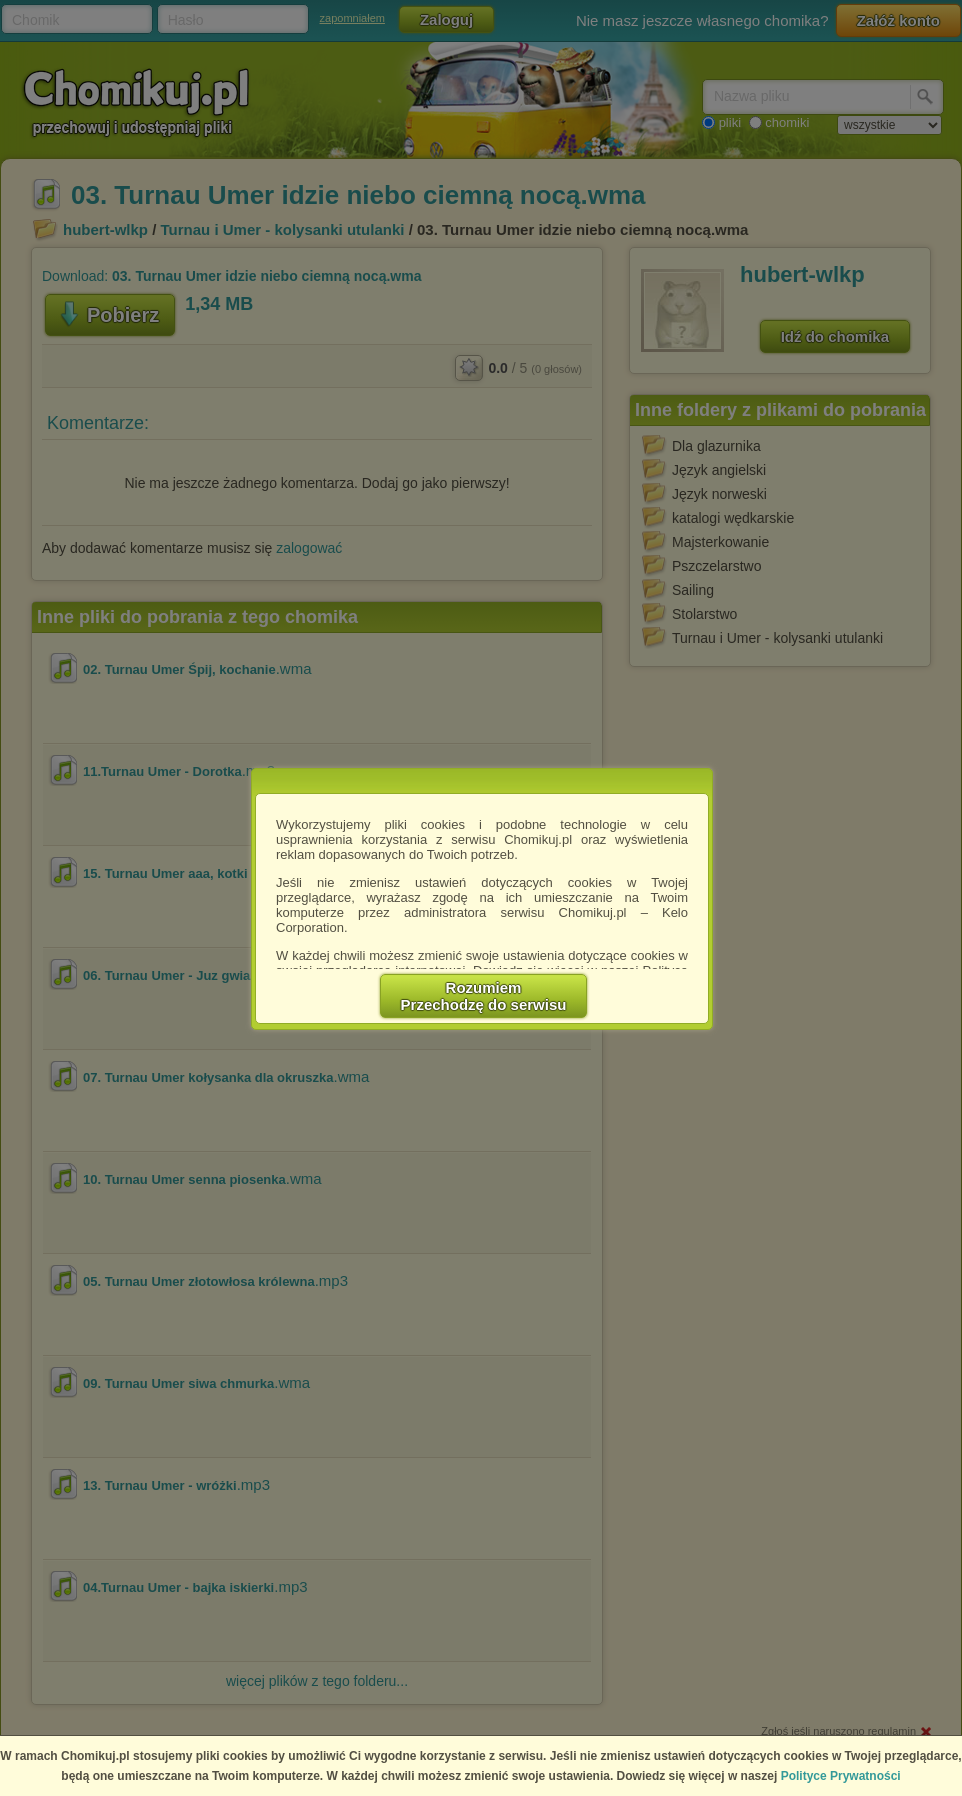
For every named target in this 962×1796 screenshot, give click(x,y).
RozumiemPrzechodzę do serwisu (484, 996)
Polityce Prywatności (841, 1776)
